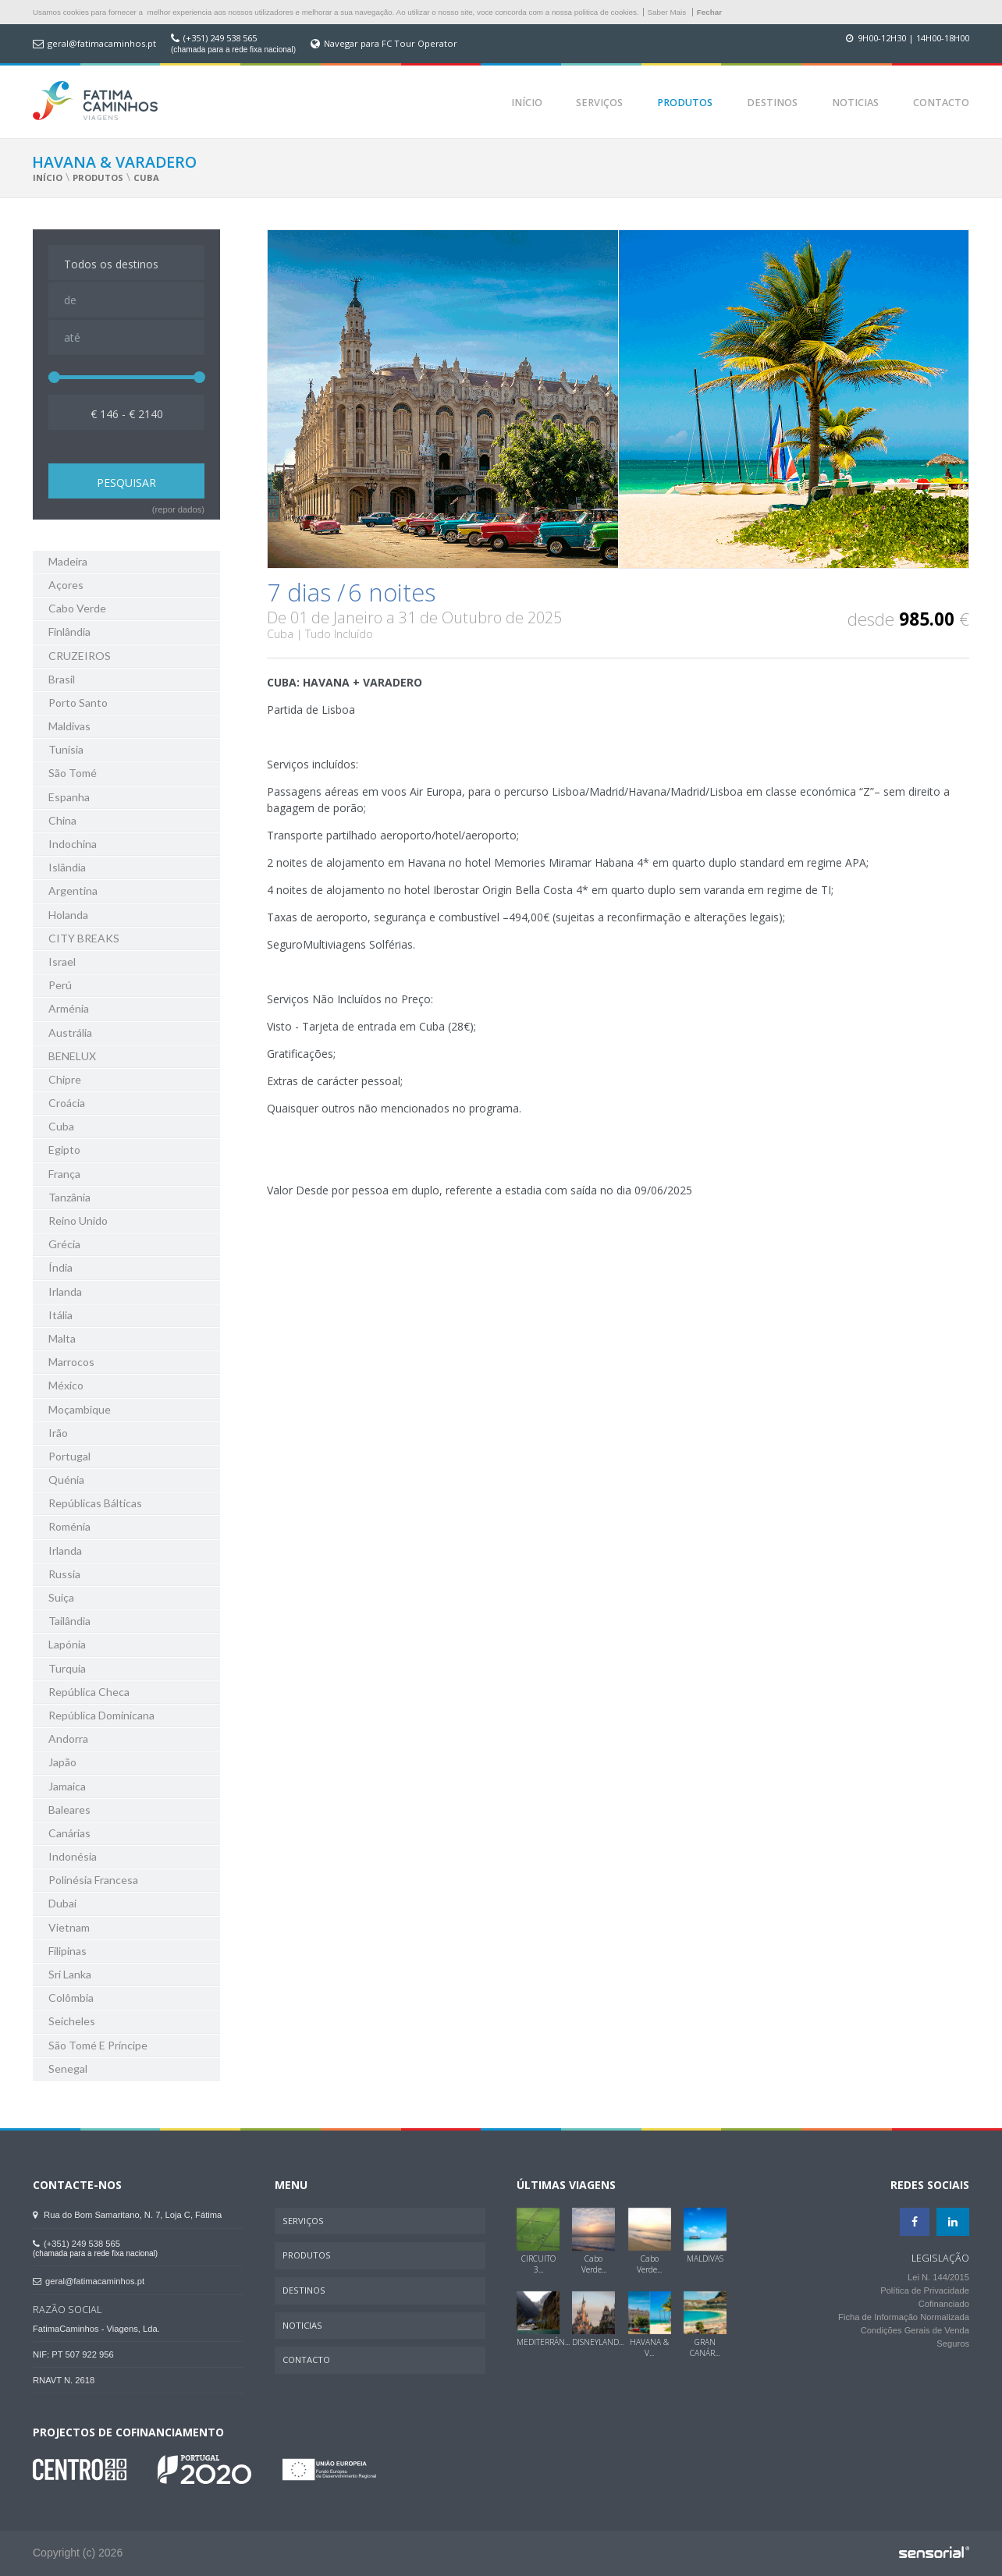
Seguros (952, 2343)
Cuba (146, 177)
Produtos (684, 102)
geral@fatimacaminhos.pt (102, 43)
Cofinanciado (943, 2303)
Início (526, 102)
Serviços (599, 102)
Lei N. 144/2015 (938, 2277)
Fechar (709, 12)
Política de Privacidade (924, 2290)
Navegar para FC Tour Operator (390, 43)
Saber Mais (667, 12)
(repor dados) (178, 509)
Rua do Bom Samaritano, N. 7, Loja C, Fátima (127, 2214)
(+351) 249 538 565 (220, 38)
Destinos (772, 102)
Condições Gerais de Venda (915, 2330)
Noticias (855, 102)
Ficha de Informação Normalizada (903, 2317)
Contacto (941, 102)
